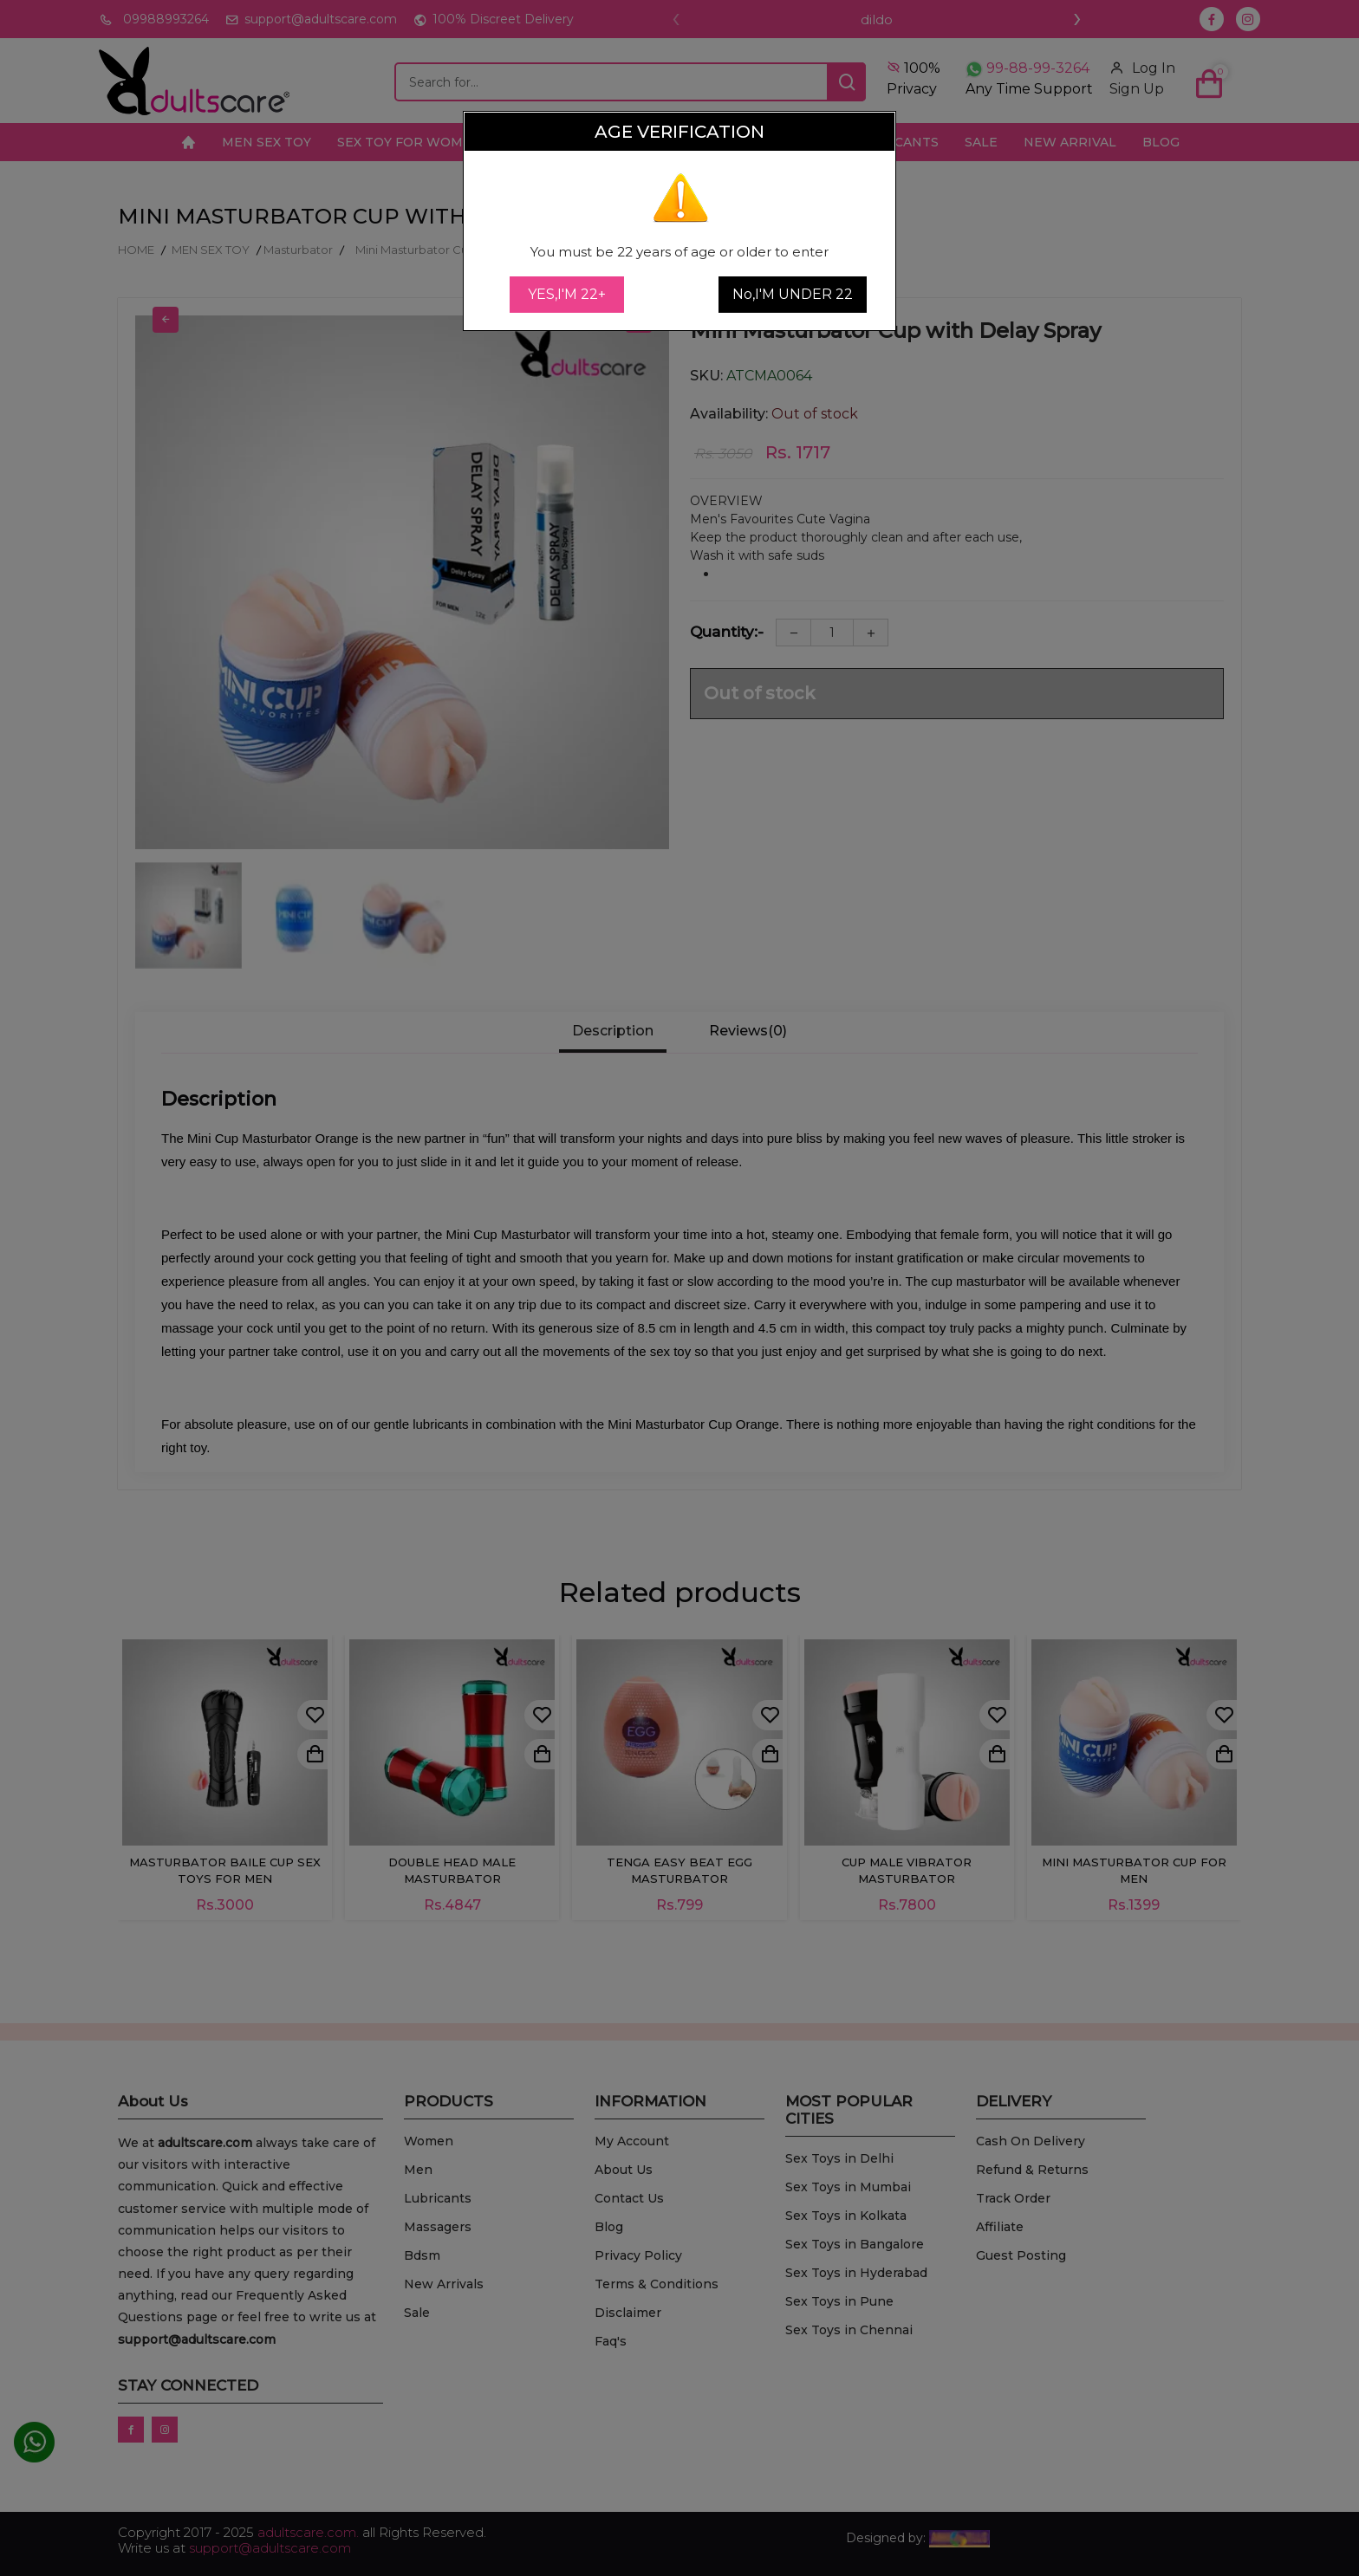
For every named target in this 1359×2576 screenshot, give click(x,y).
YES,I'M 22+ (567, 294)
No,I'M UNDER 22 (792, 294)
